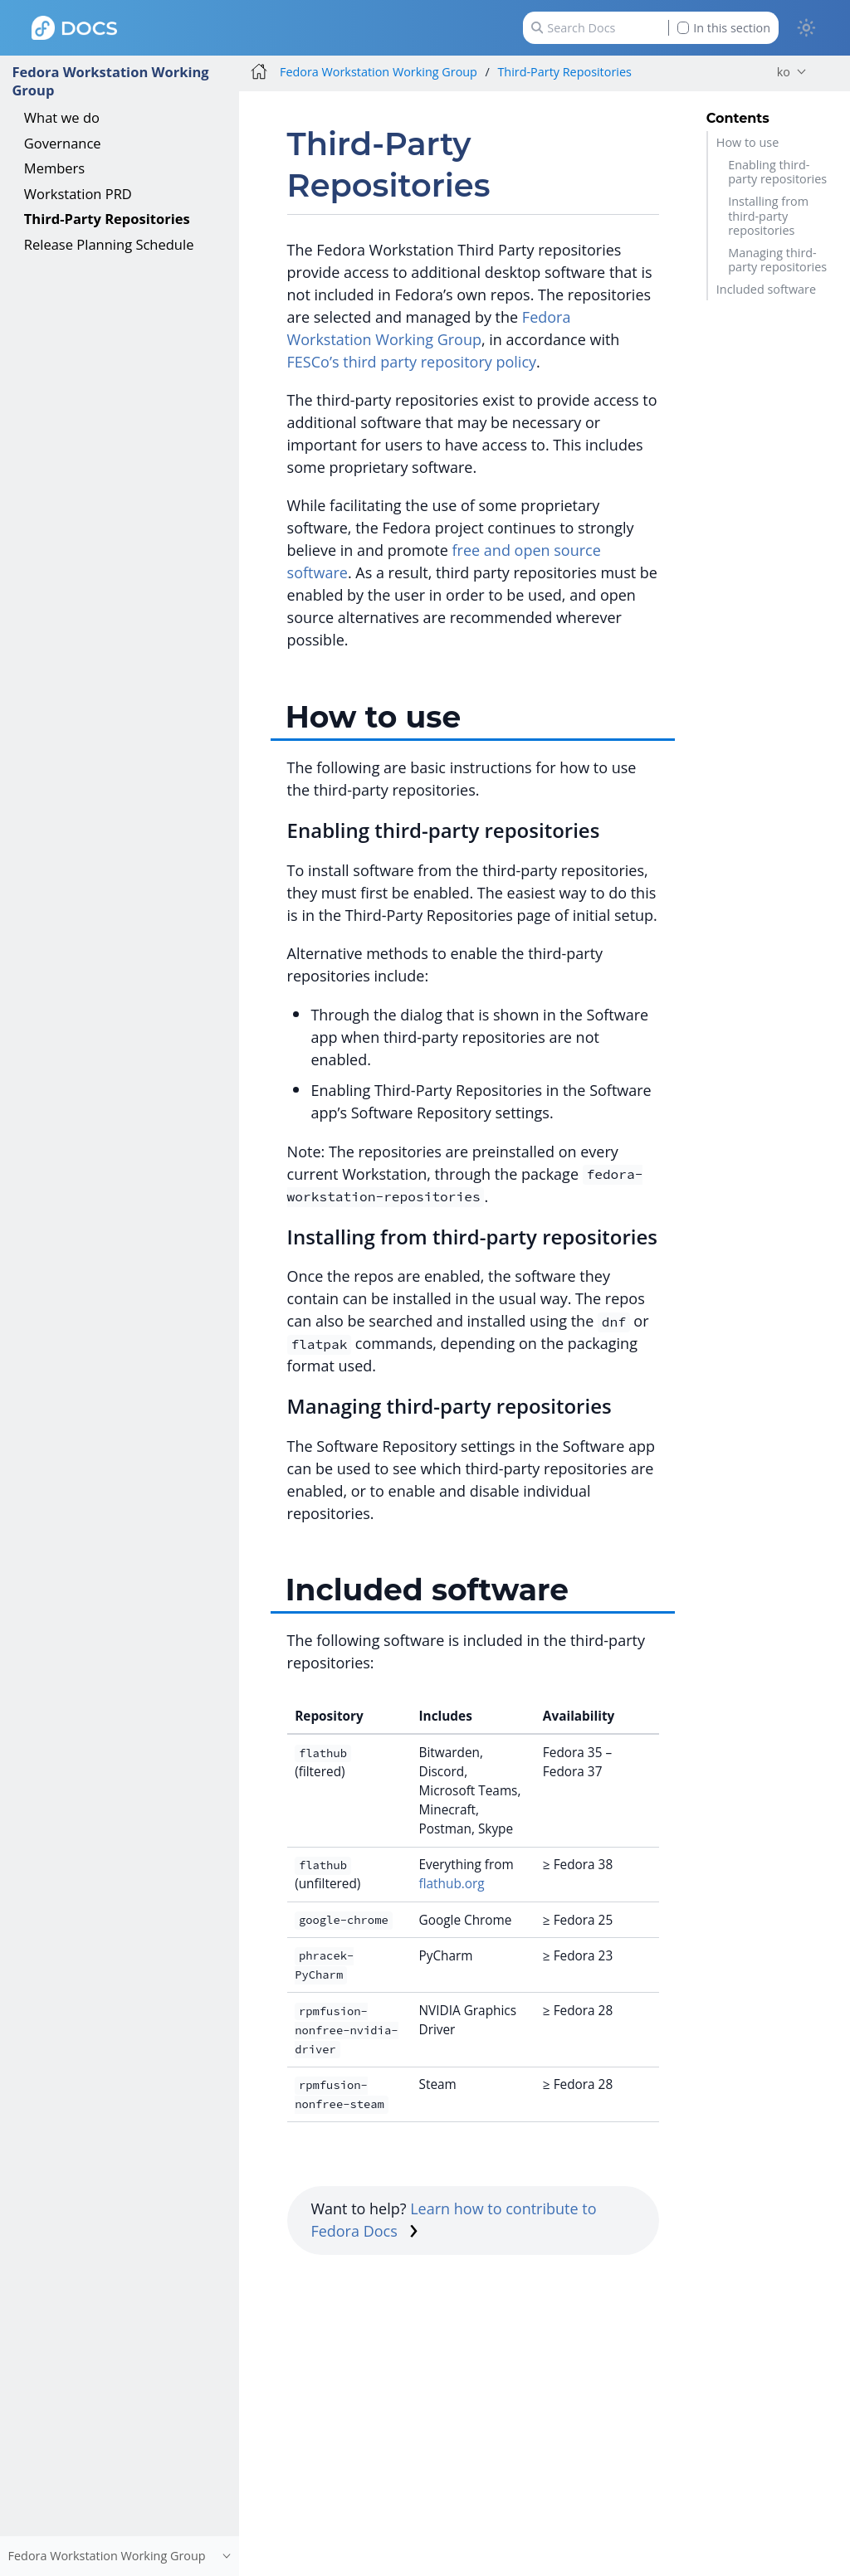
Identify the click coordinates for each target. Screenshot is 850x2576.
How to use (747, 142)
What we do (62, 117)
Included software (766, 289)
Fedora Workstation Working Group (110, 81)
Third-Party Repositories (107, 218)
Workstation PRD (78, 193)
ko (783, 72)
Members (54, 168)
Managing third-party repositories (777, 260)
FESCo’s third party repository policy (411, 362)
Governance (62, 143)
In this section (723, 28)
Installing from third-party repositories (768, 215)
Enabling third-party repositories (777, 172)
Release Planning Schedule (109, 244)
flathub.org (452, 1883)
